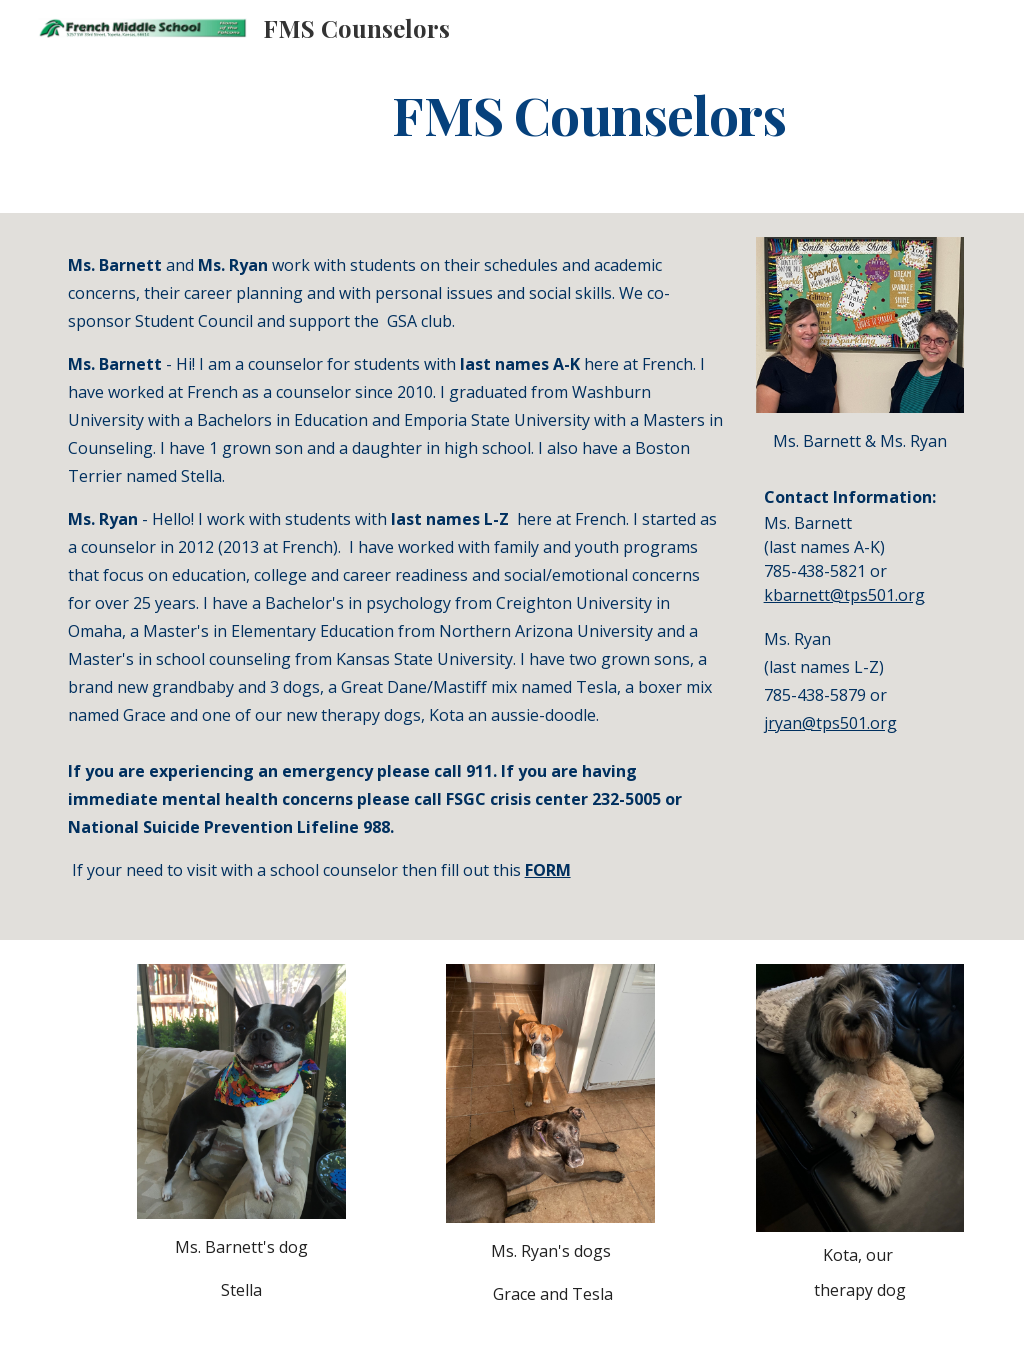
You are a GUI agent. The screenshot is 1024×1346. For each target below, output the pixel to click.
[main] (589, 113)
